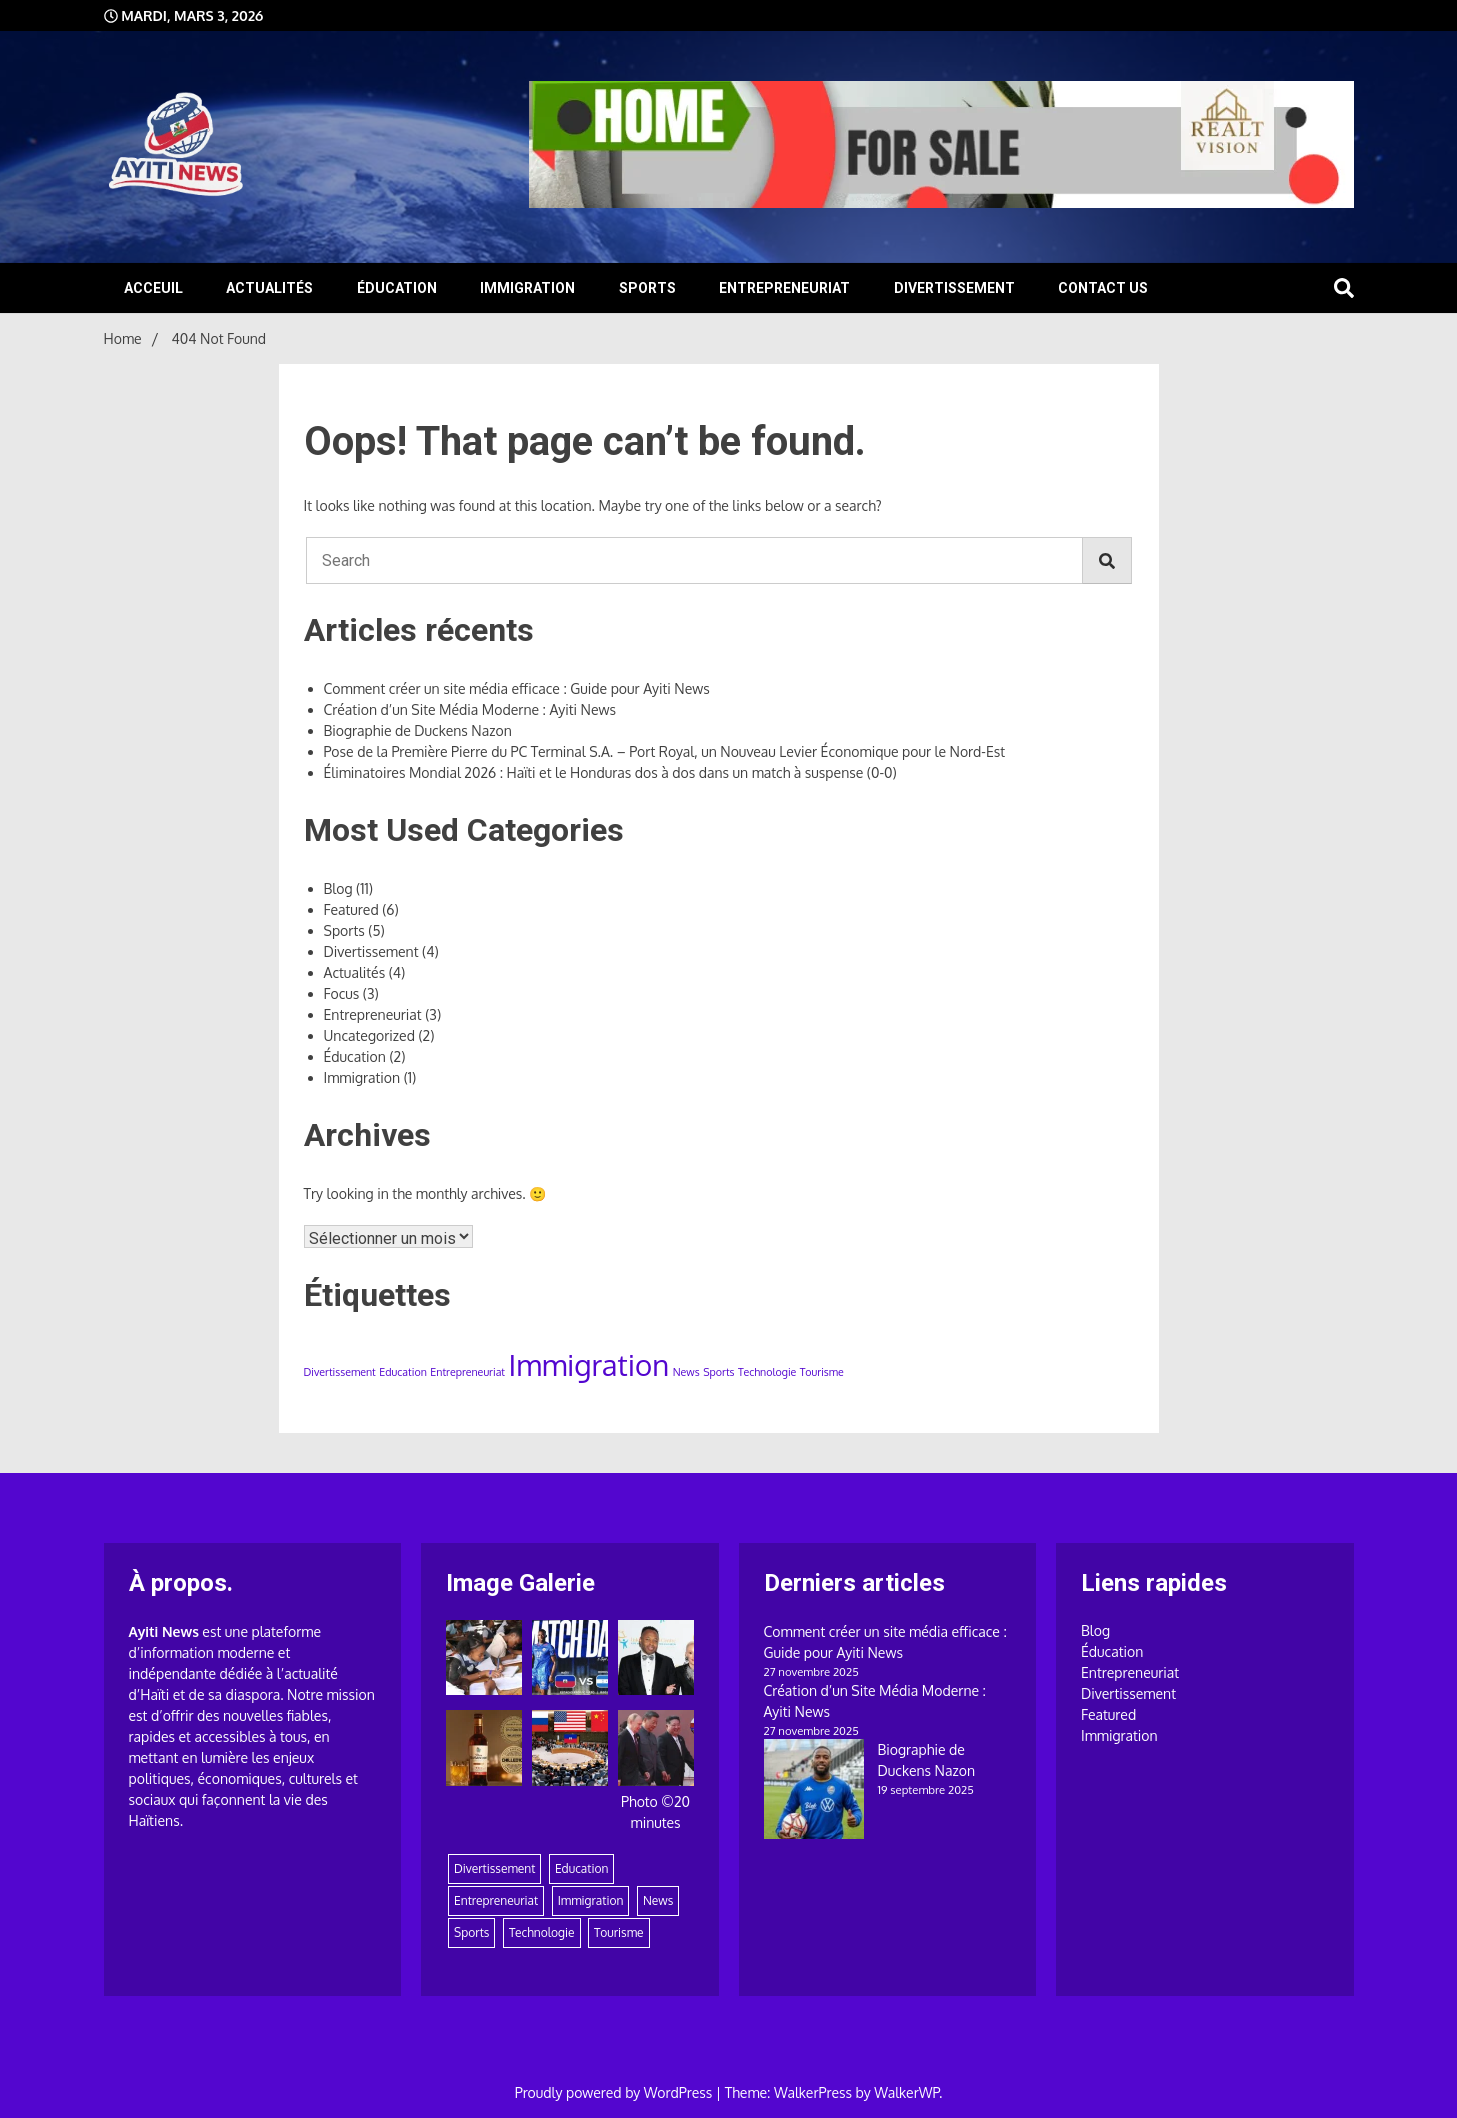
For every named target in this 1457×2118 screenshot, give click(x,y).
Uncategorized (369, 1035)
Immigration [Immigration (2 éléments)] (589, 1364)
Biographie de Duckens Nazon (418, 730)
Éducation (397, 288)
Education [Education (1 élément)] (403, 1372)
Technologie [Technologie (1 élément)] (767, 1372)
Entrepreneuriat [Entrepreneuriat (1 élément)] (467, 1372)
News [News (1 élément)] (686, 1372)
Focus (342, 993)
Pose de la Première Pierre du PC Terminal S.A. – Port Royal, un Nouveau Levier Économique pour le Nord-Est (665, 751)
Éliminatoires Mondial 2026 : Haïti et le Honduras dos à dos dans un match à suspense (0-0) (610, 772)
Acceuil (153, 288)
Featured (351, 909)
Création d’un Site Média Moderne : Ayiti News (470, 709)
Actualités (269, 288)
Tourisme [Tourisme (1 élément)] (822, 1372)
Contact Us (1103, 288)
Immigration (527, 288)
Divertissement (954, 288)
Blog (338, 888)
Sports (647, 288)
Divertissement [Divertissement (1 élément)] (340, 1372)
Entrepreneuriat (784, 288)
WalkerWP (906, 2092)
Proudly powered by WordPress (615, 2092)
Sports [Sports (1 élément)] (718, 1372)
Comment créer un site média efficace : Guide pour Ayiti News (517, 688)
